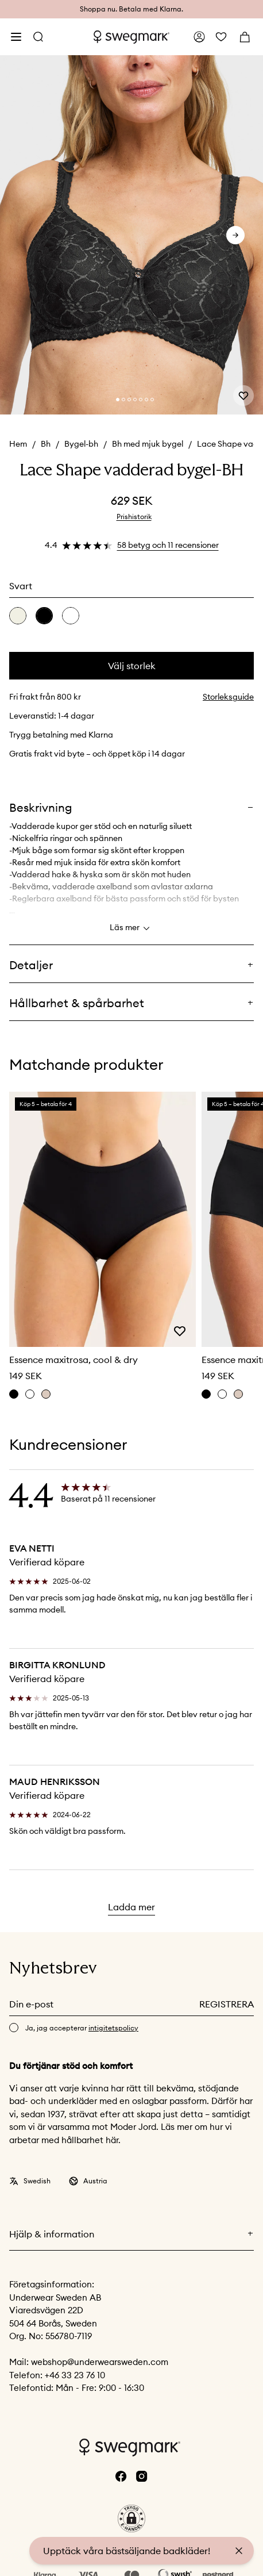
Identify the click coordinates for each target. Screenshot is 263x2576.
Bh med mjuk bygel (147, 444)
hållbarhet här (89, 2139)
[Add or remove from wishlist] (243, 395)
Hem (18, 444)
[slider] (131, 235)
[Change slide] (117, 399)
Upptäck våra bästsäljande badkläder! (126, 2550)
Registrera (226, 2004)
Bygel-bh (81, 444)
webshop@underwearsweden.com (99, 2361)
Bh (46, 444)
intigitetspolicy (113, 2028)
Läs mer (131, 928)
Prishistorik (134, 516)
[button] (131, 2518)
